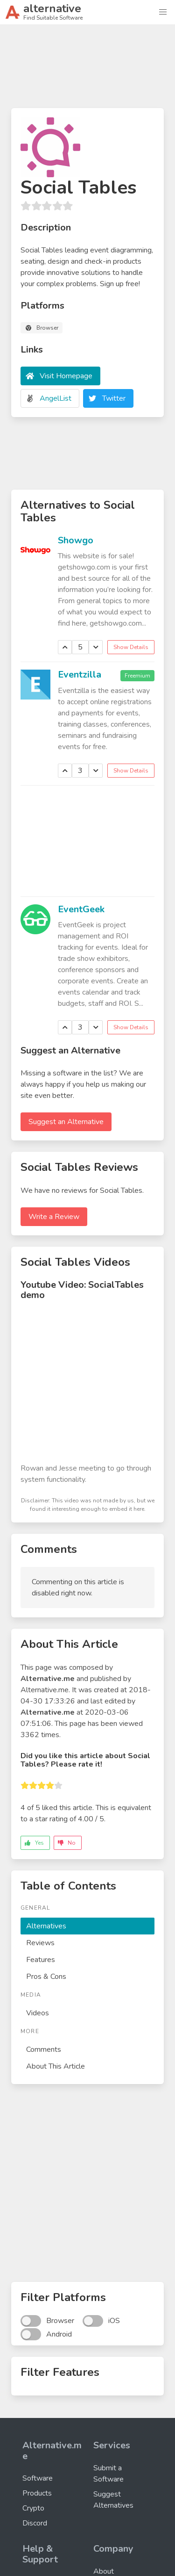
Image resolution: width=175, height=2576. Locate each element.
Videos (37, 2013)
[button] (163, 12)
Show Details (130, 647)
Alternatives (46, 1926)
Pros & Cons (46, 1976)
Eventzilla (79, 674)
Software (37, 2478)
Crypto (33, 2508)
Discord (34, 2523)
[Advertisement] (87, 70)
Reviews (40, 1943)
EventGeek (81, 909)
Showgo (75, 540)
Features (40, 1960)
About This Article (55, 2066)
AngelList (55, 398)
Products (37, 2493)
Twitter (114, 398)
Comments (43, 2049)
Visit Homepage (66, 376)
